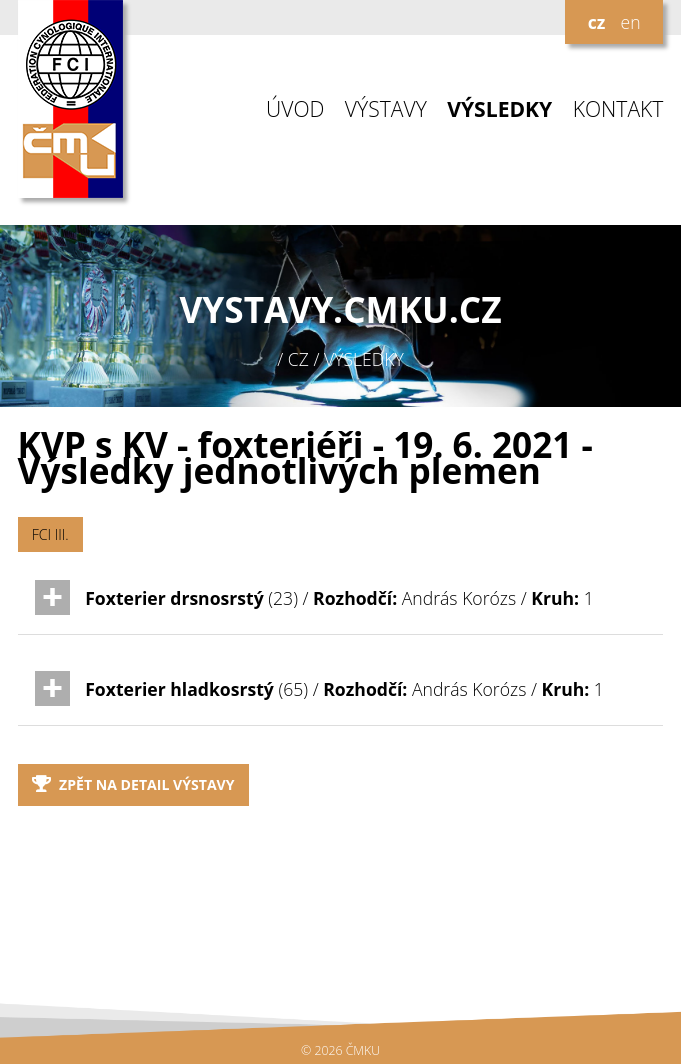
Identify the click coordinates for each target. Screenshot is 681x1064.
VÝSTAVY (386, 109)
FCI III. (50, 534)
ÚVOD (295, 109)
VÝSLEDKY (499, 109)
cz (597, 22)
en (630, 22)
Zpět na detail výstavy (133, 784)
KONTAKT (618, 109)
